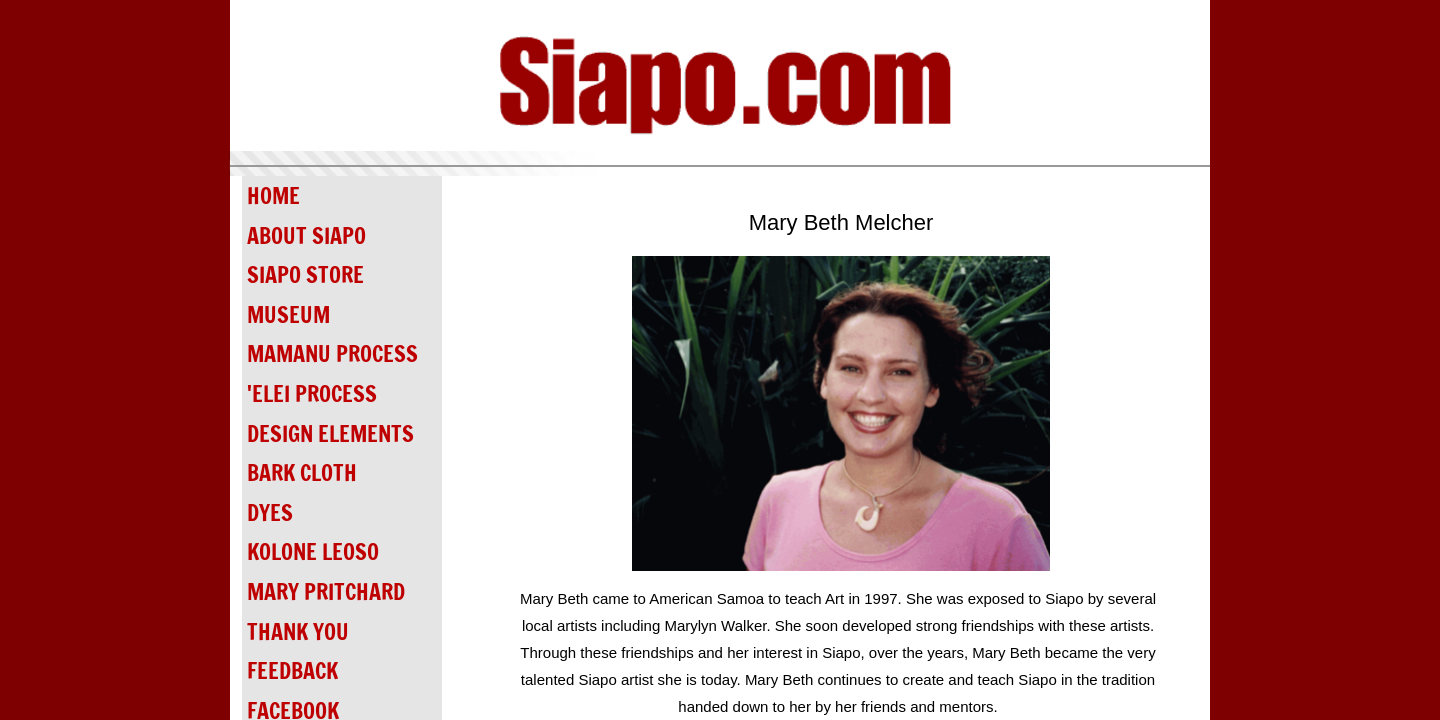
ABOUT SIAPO (306, 235)
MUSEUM (288, 314)
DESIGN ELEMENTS (330, 433)
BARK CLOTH (302, 472)
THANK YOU (298, 631)
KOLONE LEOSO (313, 551)
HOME (273, 195)
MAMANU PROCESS (332, 353)
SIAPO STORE (305, 274)
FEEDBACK (292, 670)
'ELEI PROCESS (312, 393)
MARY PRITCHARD (326, 591)
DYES (270, 512)
